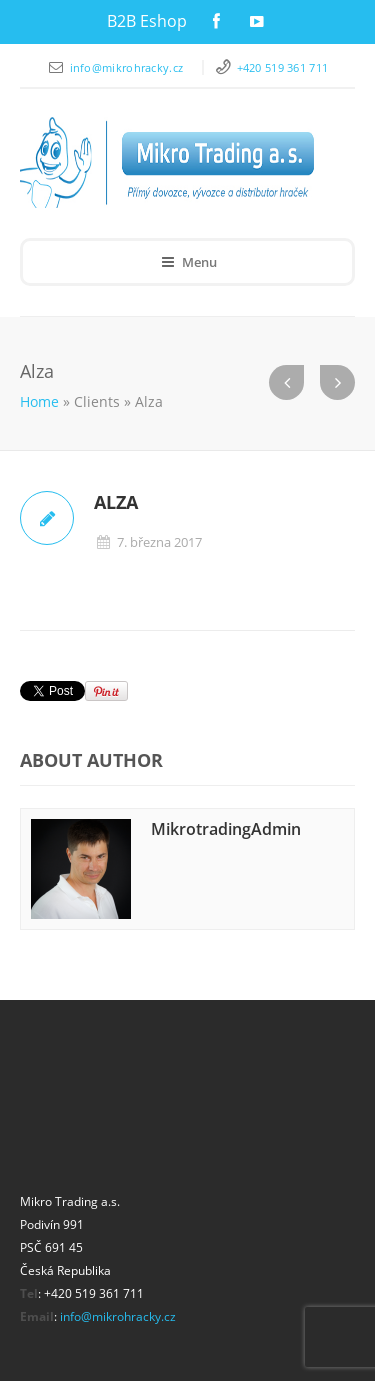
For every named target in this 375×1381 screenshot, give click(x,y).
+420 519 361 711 (283, 67)
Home (39, 401)
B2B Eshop (147, 21)
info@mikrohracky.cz (128, 67)
